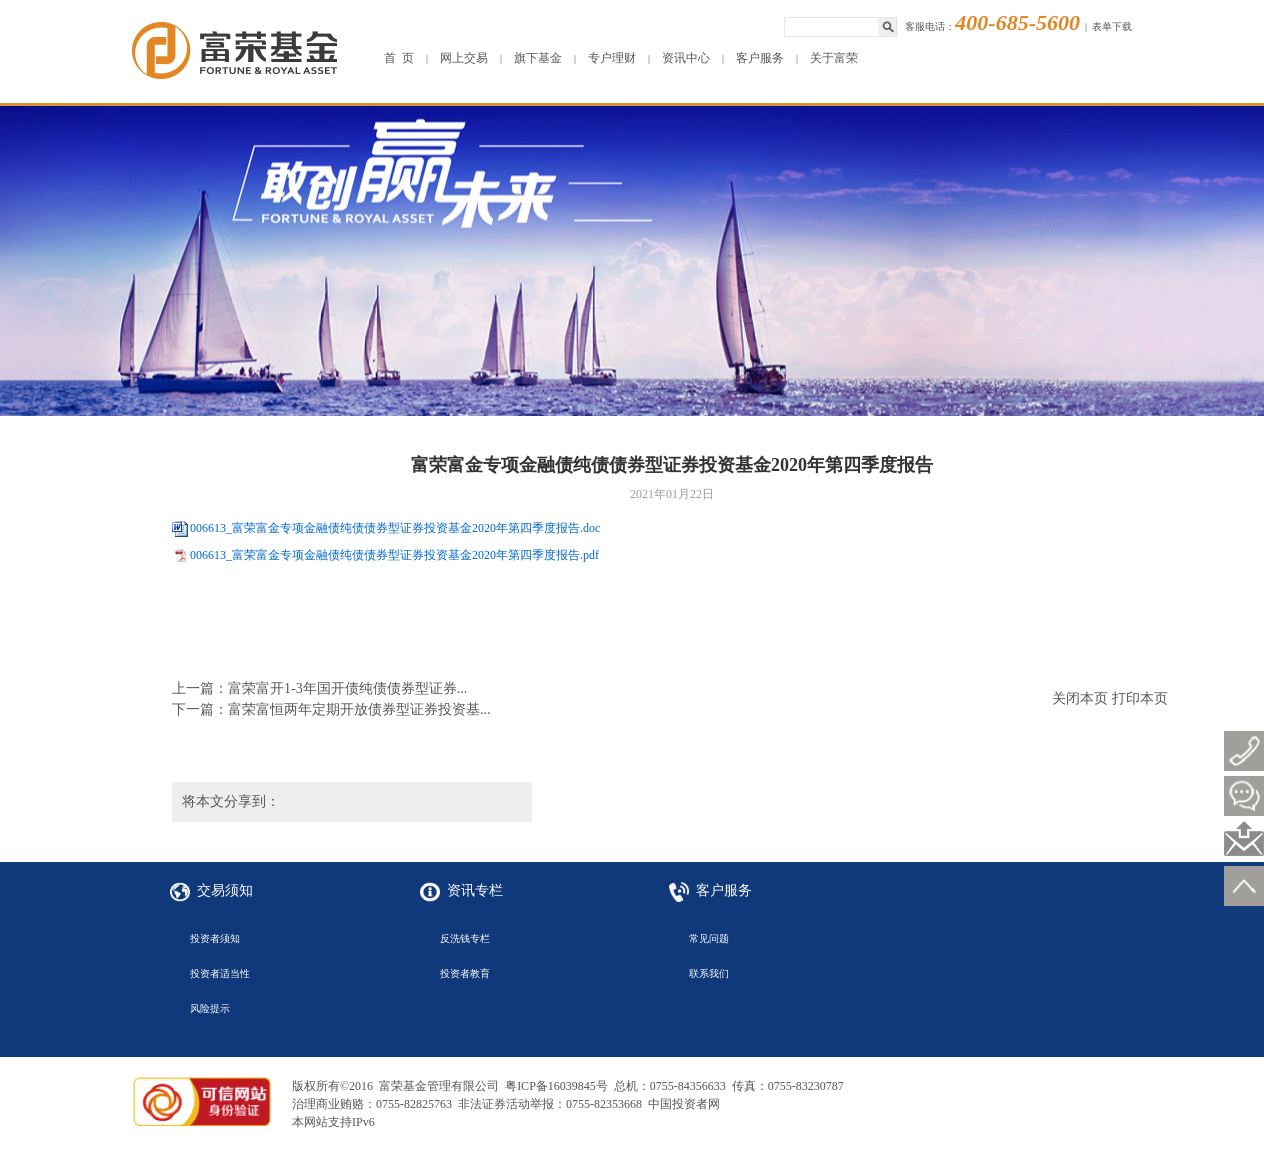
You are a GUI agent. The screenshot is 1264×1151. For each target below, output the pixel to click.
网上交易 (464, 58)
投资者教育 (465, 973)
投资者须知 (215, 938)
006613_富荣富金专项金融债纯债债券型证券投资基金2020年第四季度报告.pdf (394, 555)
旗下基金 (538, 58)
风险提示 (210, 1008)
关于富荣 (834, 58)
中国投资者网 (684, 1104)
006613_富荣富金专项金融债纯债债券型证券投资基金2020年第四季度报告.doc (395, 528)
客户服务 (760, 58)
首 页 (399, 58)
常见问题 (709, 938)
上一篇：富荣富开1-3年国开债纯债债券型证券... (319, 688)
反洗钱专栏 (465, 938)
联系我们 (709, 973)
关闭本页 (1080, 698)
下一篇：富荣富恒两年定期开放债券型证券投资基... (331, 709)
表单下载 (1112, 26)
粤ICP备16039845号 (556, 1086)
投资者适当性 (220, 973)
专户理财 (612, 58)
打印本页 (1140, 698)
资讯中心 (686, 58)
